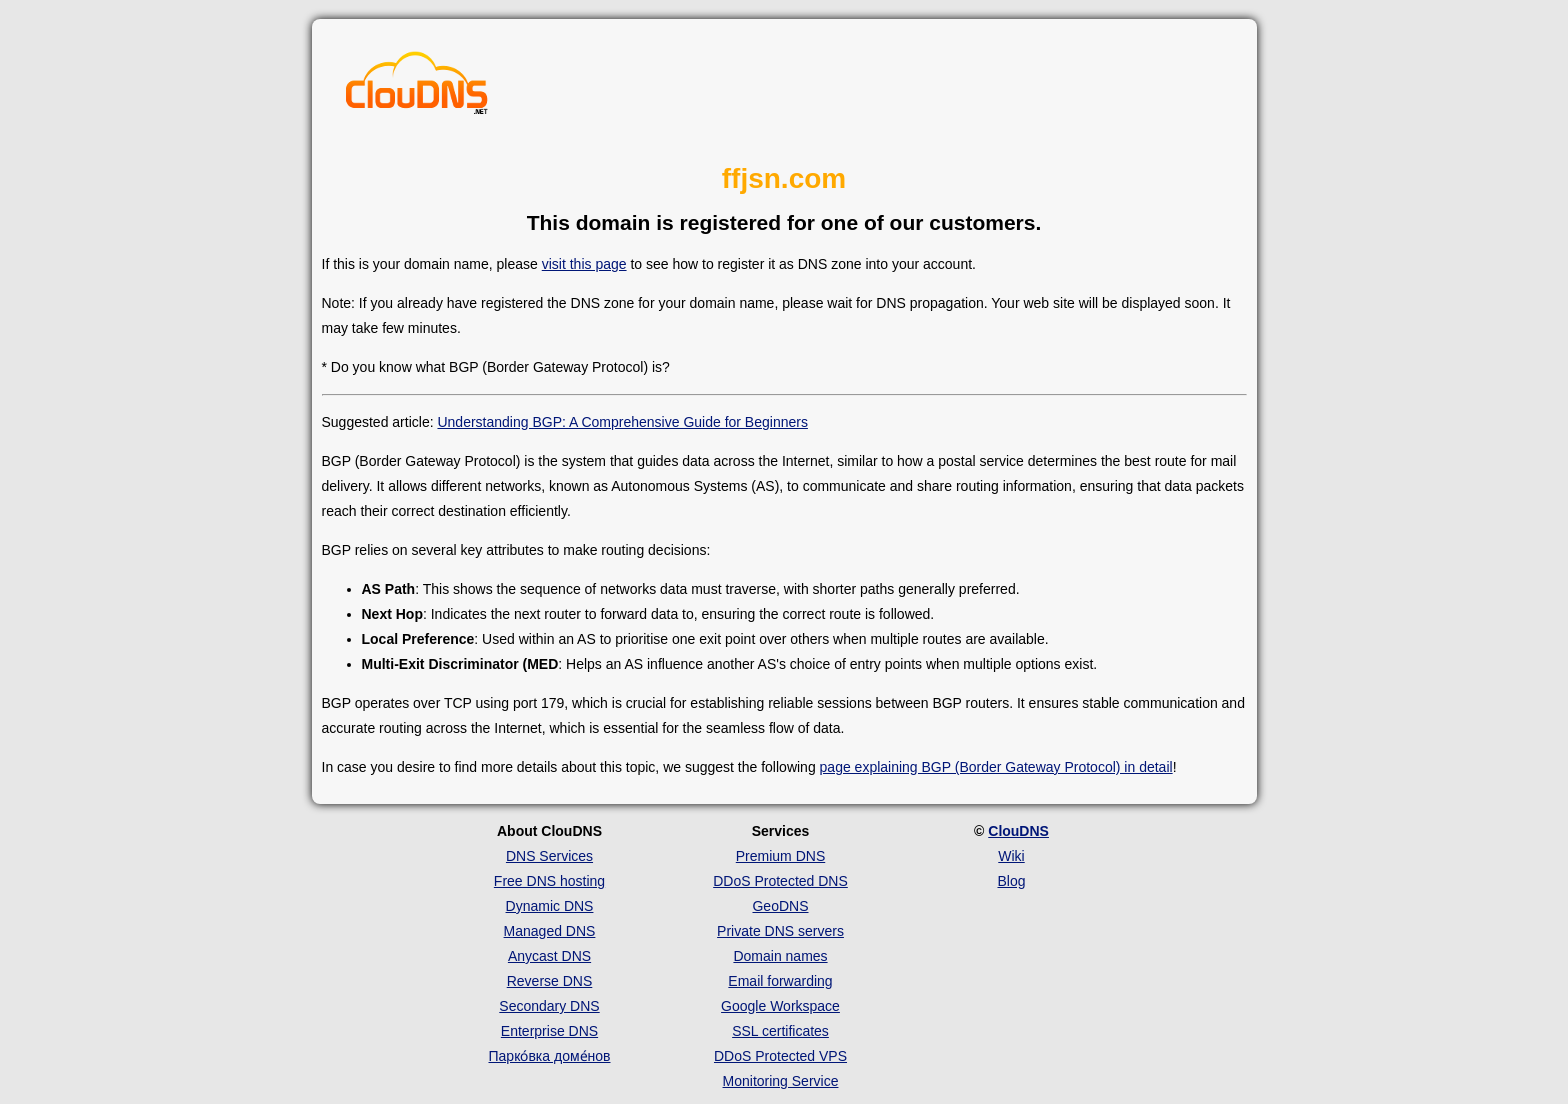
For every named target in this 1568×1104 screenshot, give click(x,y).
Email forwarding (780, 981)
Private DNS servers (780, 931)
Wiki (1011, 856)
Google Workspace (780, 1006)
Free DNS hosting (549, 881)
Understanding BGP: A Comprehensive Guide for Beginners (622, 422)
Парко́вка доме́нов (550, 1056)
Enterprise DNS (549, 1031)
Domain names (780, 956)
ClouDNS (1018, 831)
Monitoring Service (781, 1081)
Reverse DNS (550, 981)
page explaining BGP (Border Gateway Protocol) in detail (996, 767)
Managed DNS (550, 931)
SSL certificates (780, 1031)
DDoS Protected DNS (780, 881)
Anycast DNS (549, 956)
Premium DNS (780, 856)
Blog (1011, 881)
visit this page (584, 264)
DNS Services (549, 856)
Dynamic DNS (550, 906)
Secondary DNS (549, 1006)
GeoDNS (780, 906)
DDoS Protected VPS (780, 1056)
